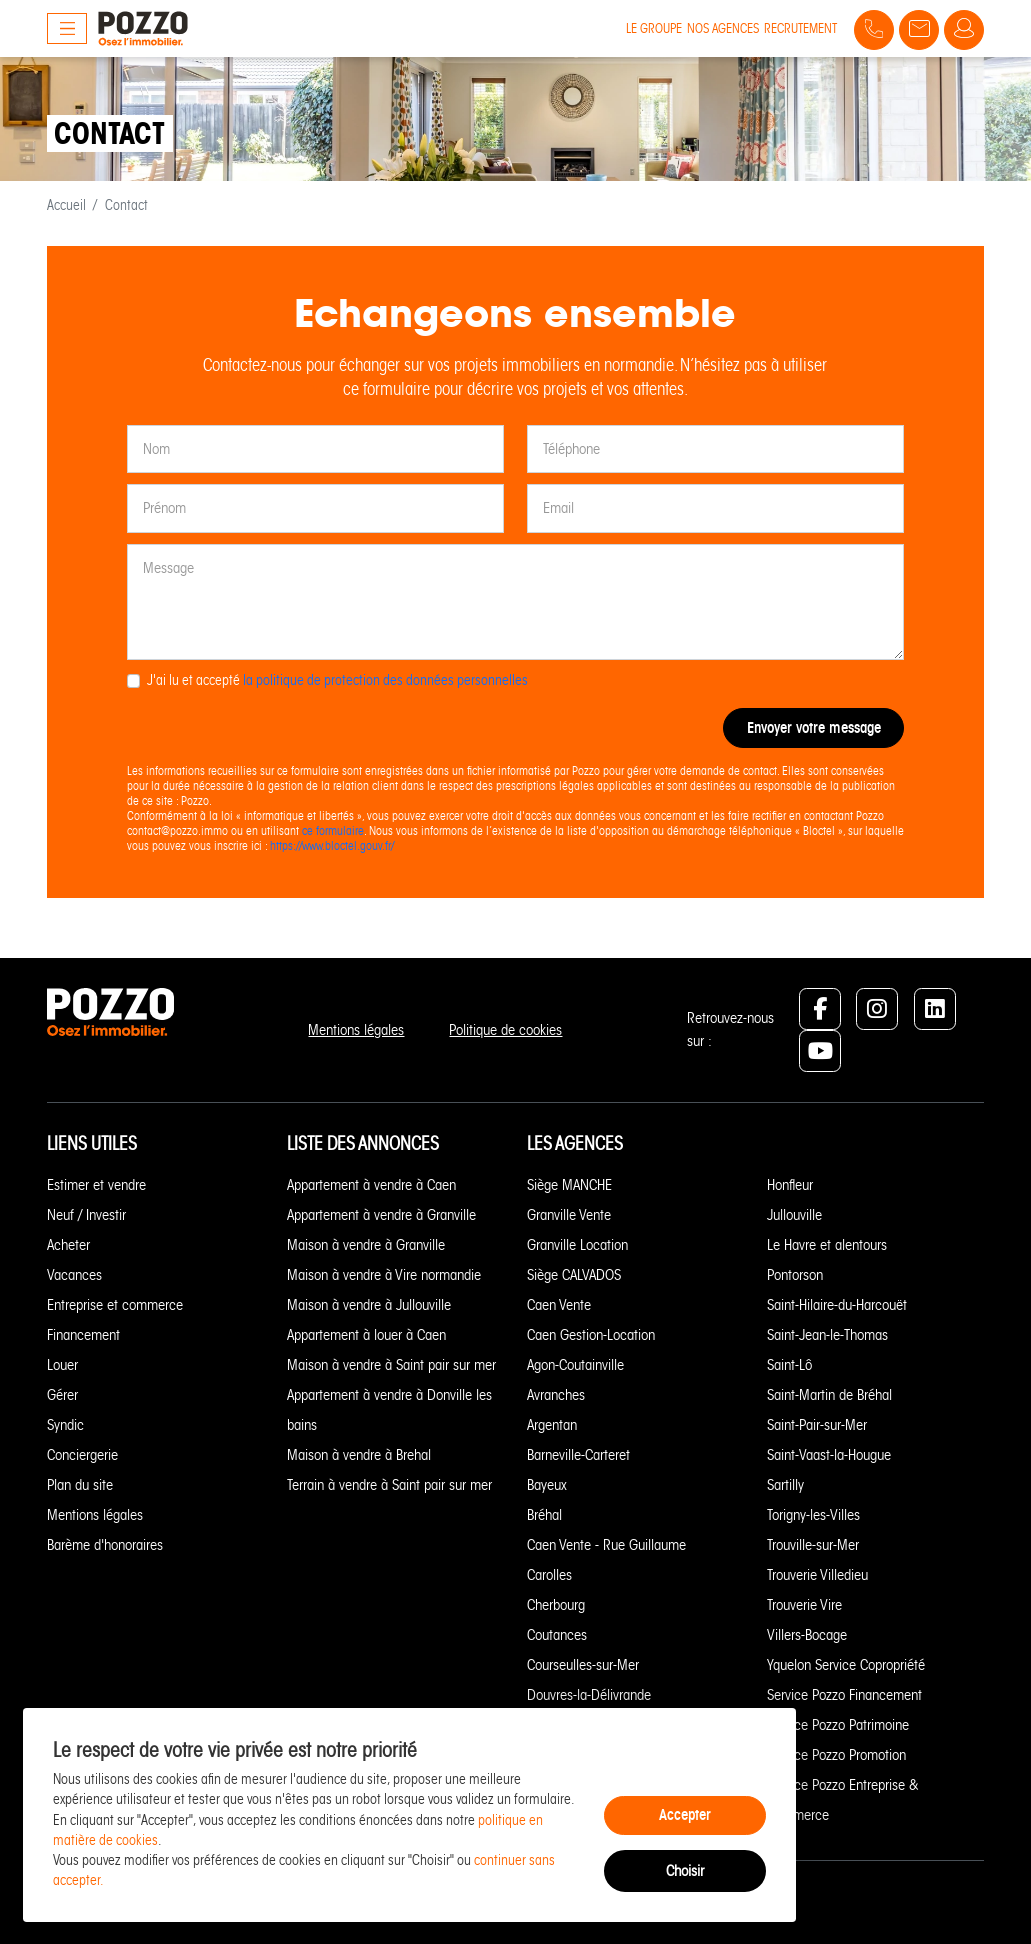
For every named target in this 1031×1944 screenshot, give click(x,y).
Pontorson (795, 1275)
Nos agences (723, 28)
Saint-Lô (789, 1365)
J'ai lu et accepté (337, 680)
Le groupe (654, 28)
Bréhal (544, 1515)
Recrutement (800, 28)
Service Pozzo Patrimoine (838, 1725)
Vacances (74, 1275)
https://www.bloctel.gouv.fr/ (332, 845)
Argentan (552, 1425)
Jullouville (794, 1215)
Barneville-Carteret (578, 1455)
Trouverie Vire (804, 1605)
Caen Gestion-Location (591, 1335)
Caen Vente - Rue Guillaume (606, 1545)
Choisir (685, 1871)
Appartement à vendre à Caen (371, 1185)
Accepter (685, 1814)
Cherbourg (556, 1605)
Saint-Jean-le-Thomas (827, 1335)
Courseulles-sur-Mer (583, 1665)
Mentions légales (356, 1030)
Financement (83, 1335)
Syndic (65, 1425)
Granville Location (577, 1245)
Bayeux (547, 1485)
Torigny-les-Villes (813, 1515)
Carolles (549, 1575)
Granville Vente (569, 1215)
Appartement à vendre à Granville (381, 1215)
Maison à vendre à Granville (366, 1245)
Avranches (556, 1395)
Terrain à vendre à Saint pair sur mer (389, 1485)
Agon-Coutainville (575, 1365)
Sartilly (785, 1485)
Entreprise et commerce (115, 1305)
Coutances (557, 1635)
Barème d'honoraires (105, 1545)
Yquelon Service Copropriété (846, 1665)
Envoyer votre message (814, 727)
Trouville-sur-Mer (813, 1545)
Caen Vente (559, 1305)
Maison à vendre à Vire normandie (384, 1275)
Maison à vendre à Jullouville (369, 1305)
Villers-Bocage (807, 1635)
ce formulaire (333, 830)
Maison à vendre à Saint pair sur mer (391, 1365)
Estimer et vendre (96, 1185)
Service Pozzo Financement (844, 1695)
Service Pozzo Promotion (836, 1755)
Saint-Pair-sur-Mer (817, 1425)
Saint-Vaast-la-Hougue (829, 1455)
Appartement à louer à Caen (366, 1335)
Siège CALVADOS (574, 1275)
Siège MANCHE (569, 1185)
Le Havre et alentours (827, 1245)
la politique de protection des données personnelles (385, 680)
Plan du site (80, 1485)
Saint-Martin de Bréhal (829, 1395)
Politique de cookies (505, 1030)
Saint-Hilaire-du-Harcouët (837, 1305)
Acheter (68, 1245)
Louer (62, 1365)
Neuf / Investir (86, 1215)
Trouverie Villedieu (817, 1575)
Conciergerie (82, 1455)
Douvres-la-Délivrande (589, 1695)
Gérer (62, 1395)
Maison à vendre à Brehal (359, 1455)
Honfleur (790, 1185)
